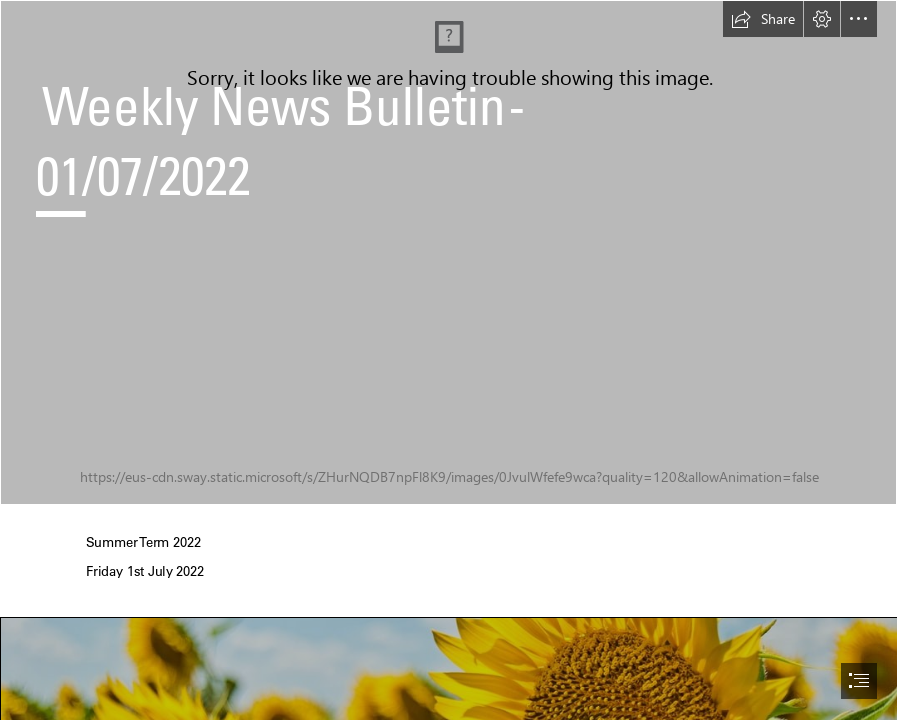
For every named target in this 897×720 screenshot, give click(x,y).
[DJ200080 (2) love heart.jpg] (448, 252)
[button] (763, 19)
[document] (448, 360)
